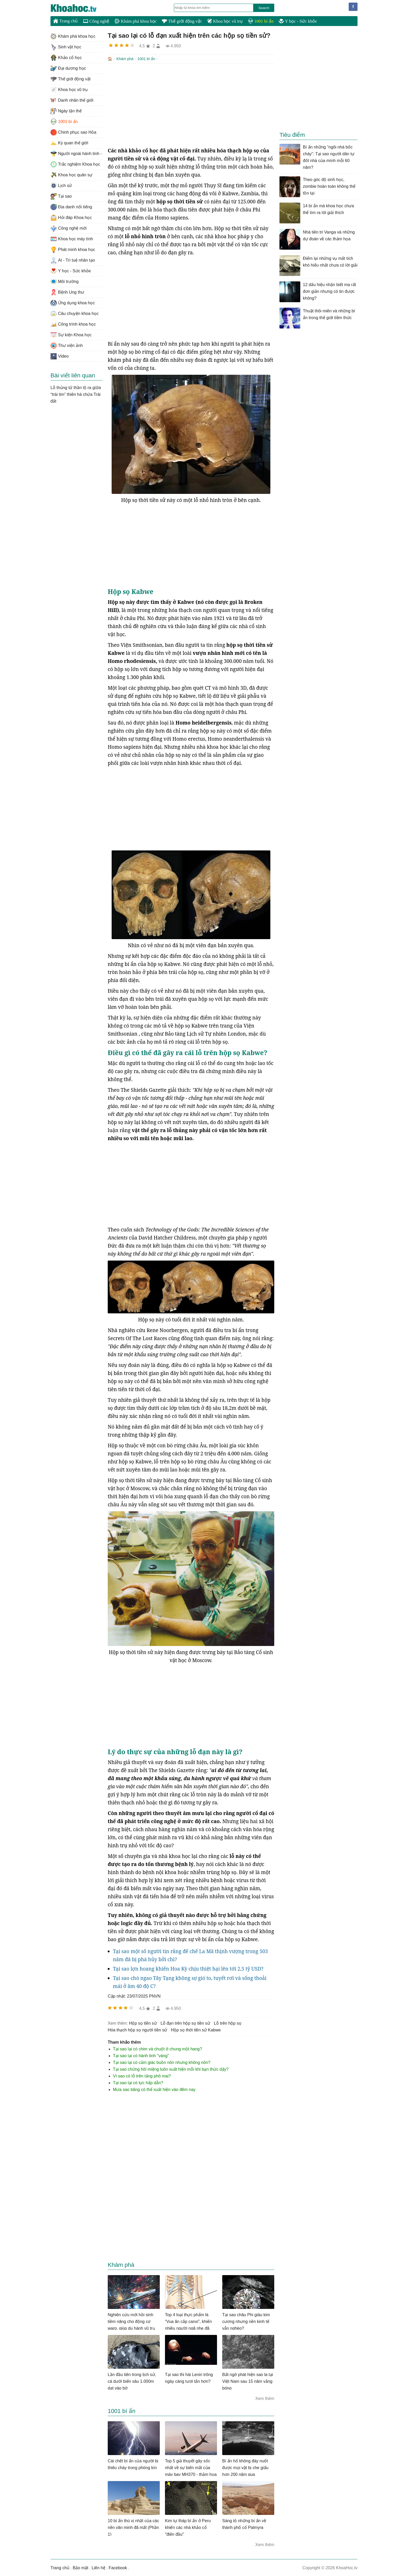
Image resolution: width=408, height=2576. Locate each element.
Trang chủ (65, 20)
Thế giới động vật (181, 21)
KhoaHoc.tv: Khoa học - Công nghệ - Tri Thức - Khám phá (79, 8)
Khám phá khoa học (135, 21)
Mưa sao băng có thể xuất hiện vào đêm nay (154, 2089)
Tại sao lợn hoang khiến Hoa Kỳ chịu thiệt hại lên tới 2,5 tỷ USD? (188, 1968)
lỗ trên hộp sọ (227, 2022)
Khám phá (124, 59)
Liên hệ (98, 2567)
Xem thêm (264, 2398)
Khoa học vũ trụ (225, 21)
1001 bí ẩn (260, 21)
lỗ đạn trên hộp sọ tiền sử (185, 2022)
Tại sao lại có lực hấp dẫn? (138, 2082)
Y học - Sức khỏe (298, 21)
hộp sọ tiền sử (143, 2022)
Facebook (118, 2567)
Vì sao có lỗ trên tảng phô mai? (142, 2075)
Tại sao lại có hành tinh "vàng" (141, 2055)
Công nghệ (96, 21)
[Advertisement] (191, 104)
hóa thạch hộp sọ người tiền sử (137, 2029)
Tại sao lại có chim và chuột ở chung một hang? (157, 2048)
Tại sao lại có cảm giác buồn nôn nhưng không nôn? (161, 2062)
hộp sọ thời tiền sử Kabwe (196, 2029)
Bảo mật (80, 2567)
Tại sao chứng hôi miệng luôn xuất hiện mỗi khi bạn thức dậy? (170, 2069)
